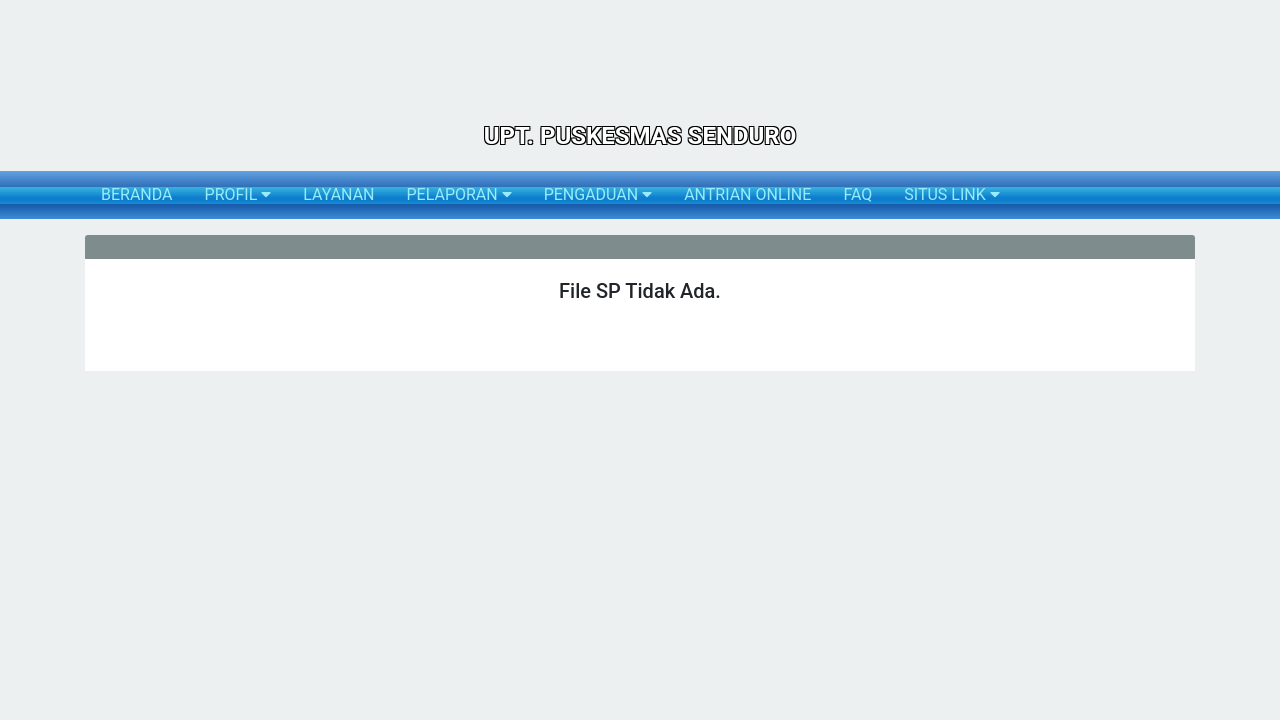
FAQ (857, 194)
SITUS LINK (951, 194)
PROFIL (238, 194)
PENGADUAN (598, 194)
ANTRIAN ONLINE (747, 194)
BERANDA (137, 194)
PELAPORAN (458, 194)
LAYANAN (338, 194)
